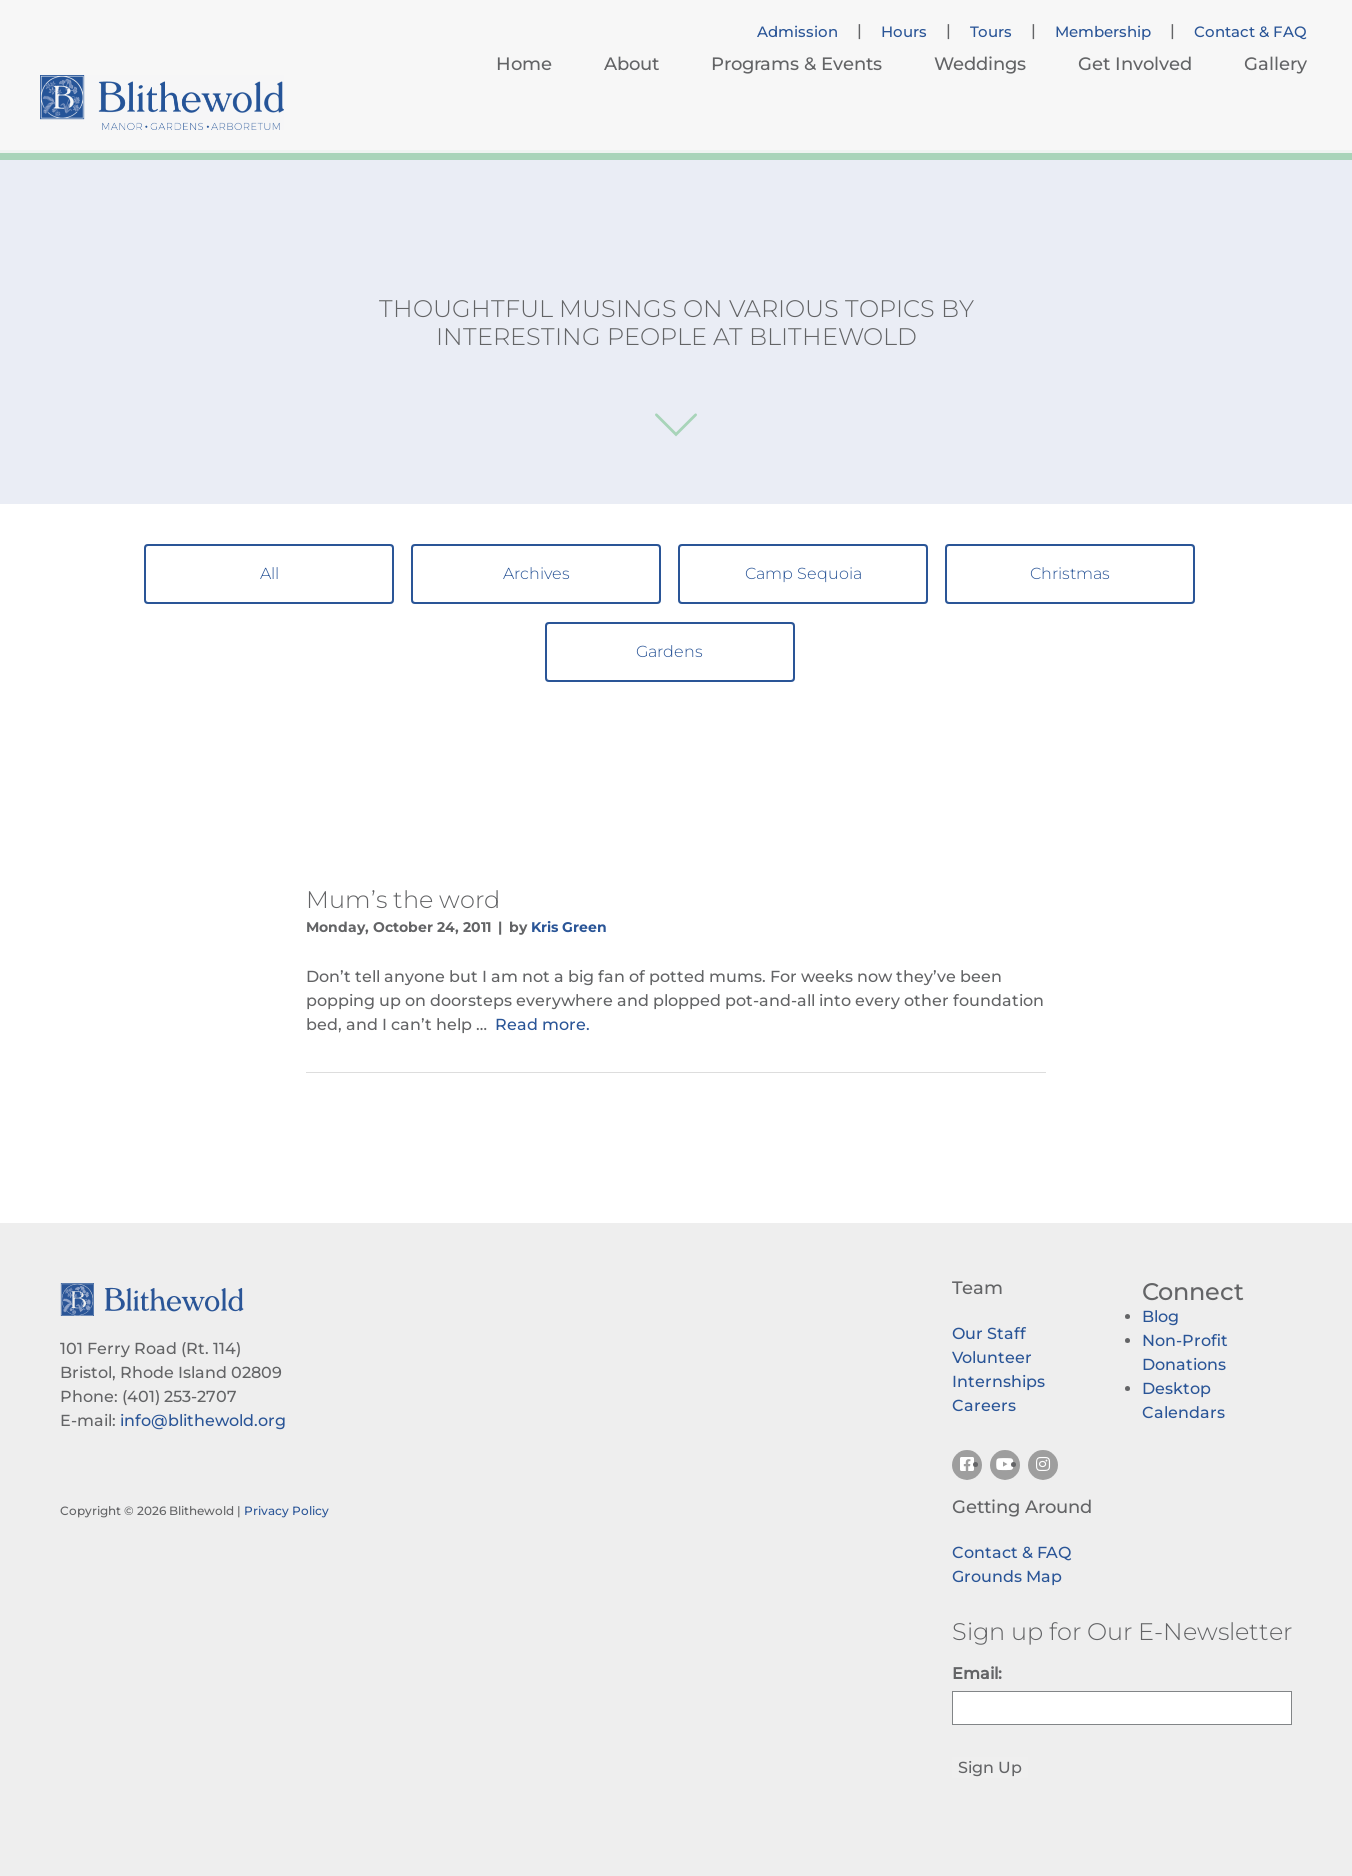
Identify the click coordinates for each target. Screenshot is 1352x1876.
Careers (984, 1405)
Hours (904, 32)
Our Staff (989, 1333)
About (631, 64)
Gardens (669, 651)
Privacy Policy (286, 1510)
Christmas (1070, 573)
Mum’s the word (403, 899)
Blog (1160, 1316)
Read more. (542, 1024)
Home (524, 64)
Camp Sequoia (803, 573)
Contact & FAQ (1250, 32)
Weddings (980, 64)
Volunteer (992, 1357)
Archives (536, 573)
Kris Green (569, 927)
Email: (977, 1673)
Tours (991, 32)
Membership (1103, 32)
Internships (998, 1381)
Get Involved (1135, 64)
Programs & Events (796, 64)
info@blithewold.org (203, 1420)
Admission (797, 32)
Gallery (1275, 64)
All (269, 573)
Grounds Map (1007, 1576)
